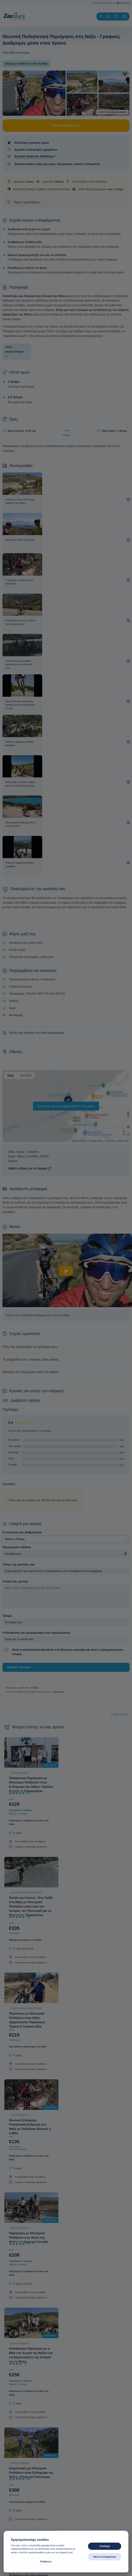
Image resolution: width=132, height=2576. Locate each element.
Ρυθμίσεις (46, 2561)
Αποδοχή (105, 2546)
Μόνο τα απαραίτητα (104, 2556)
